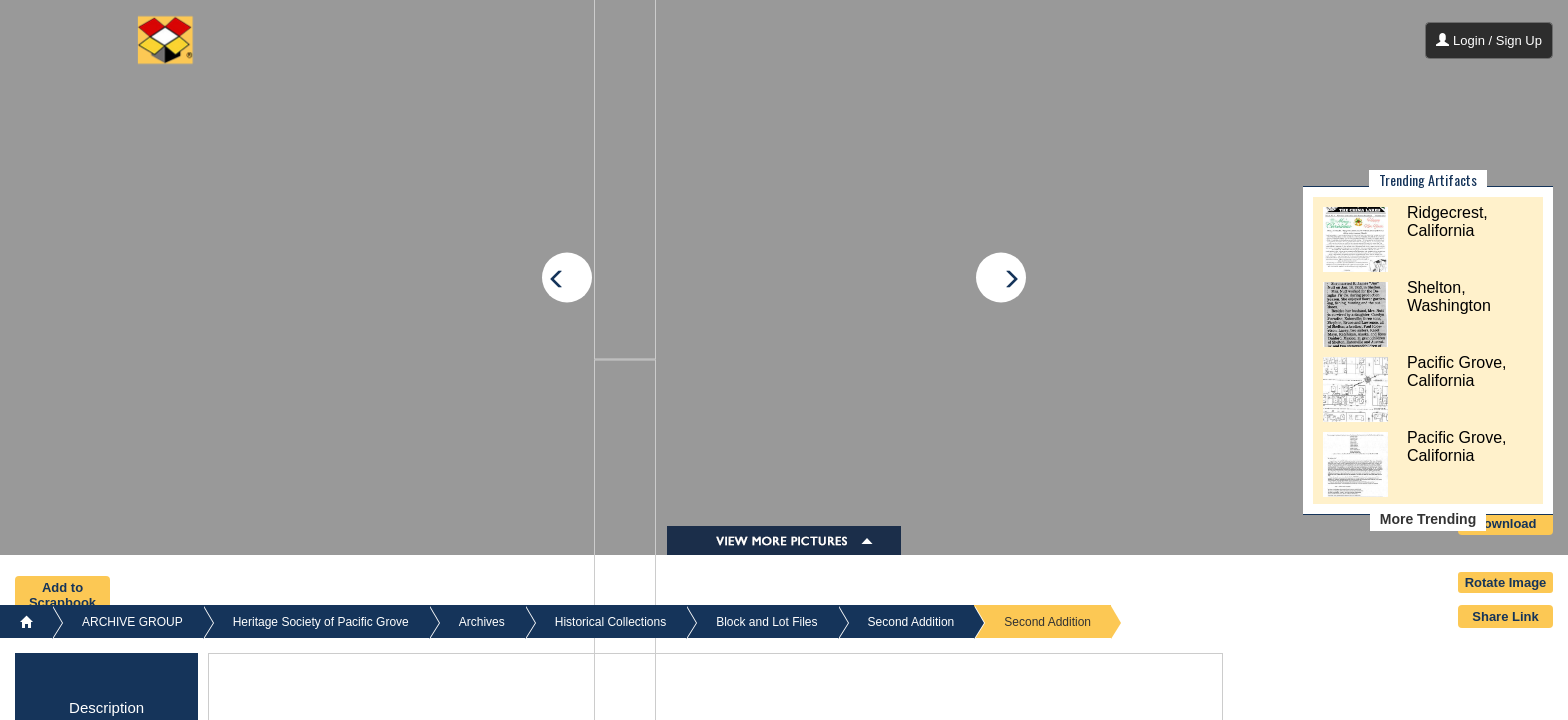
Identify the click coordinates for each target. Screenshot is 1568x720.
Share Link (1505, 616)
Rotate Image (1506, 582)
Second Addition (911, 622)
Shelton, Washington (1449, 296)
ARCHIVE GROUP (132, 622)
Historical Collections (610, 622)
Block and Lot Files (766, 622)
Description (106, 707)
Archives (482, 622)
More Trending (1428, 519)
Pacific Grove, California (1457, 371)
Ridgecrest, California (1447, 221)
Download (1505, 523)
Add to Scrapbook (62, 595)
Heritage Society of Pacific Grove (321, 622)
